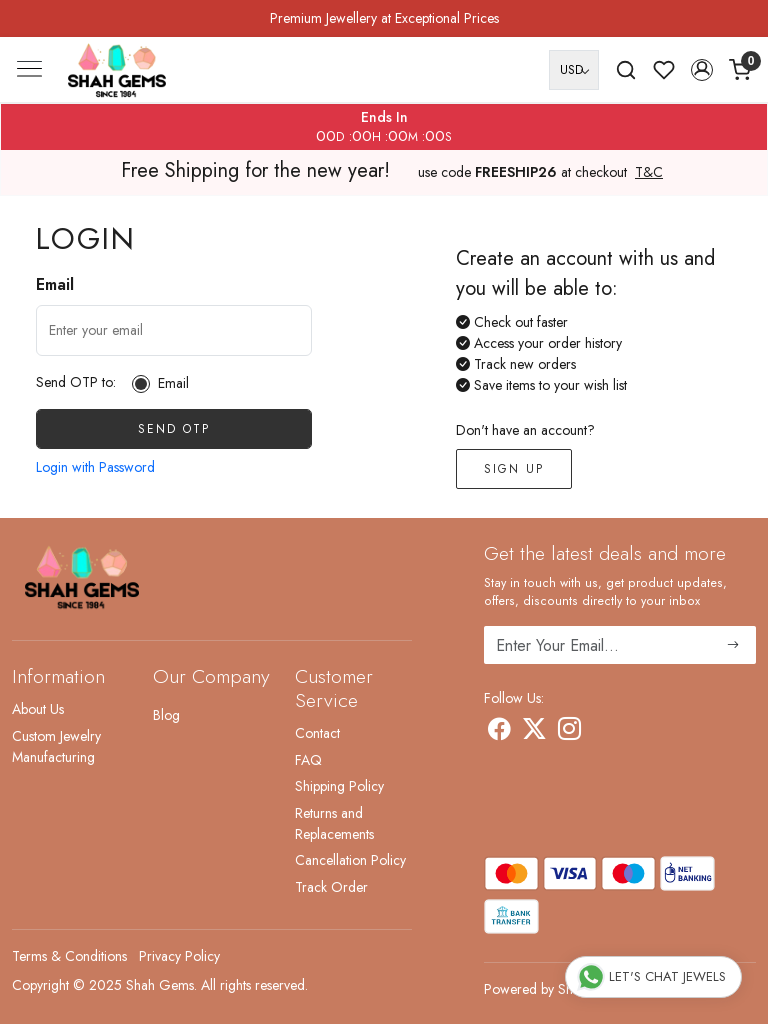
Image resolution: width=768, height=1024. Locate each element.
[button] (702, 70)
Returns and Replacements (334, 823)
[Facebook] (499, 732)
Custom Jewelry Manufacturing (56, 746)
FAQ (308, 760)
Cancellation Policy (350, 860)
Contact (317, 733)
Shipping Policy (339, 786)
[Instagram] (569, 732)
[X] (534, 732)
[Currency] (574, 70)
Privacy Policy (179, 956)
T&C (649, 173)
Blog (166, 715)
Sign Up (514, 469)
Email (173, 383)
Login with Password (95, 467)
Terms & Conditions (69, 956)
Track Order (331, 887)
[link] (626, 70)
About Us (38, 709)
